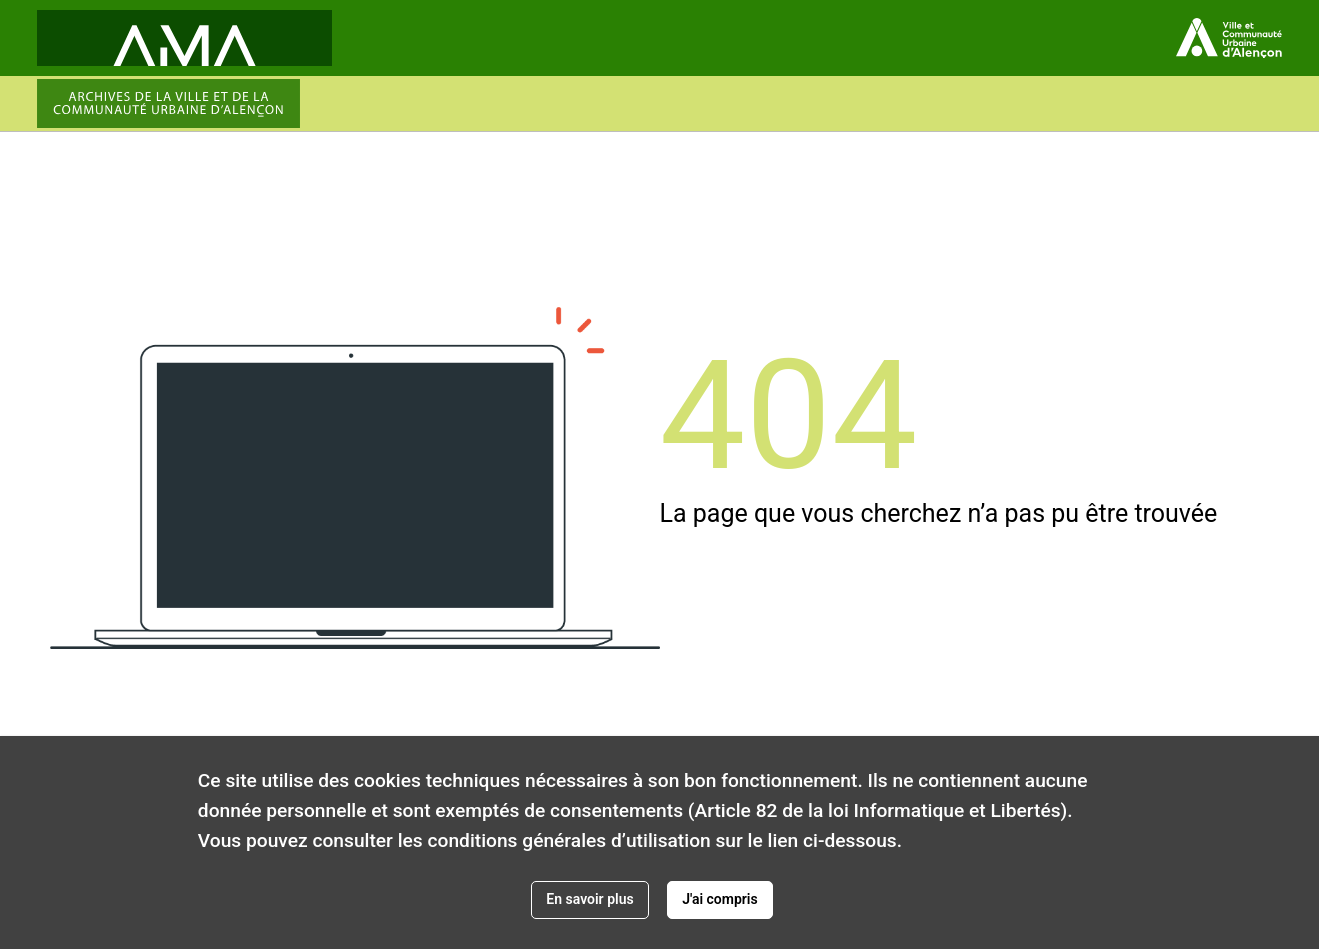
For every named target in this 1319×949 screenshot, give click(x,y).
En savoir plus (589, 899)
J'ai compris (720, 899)
